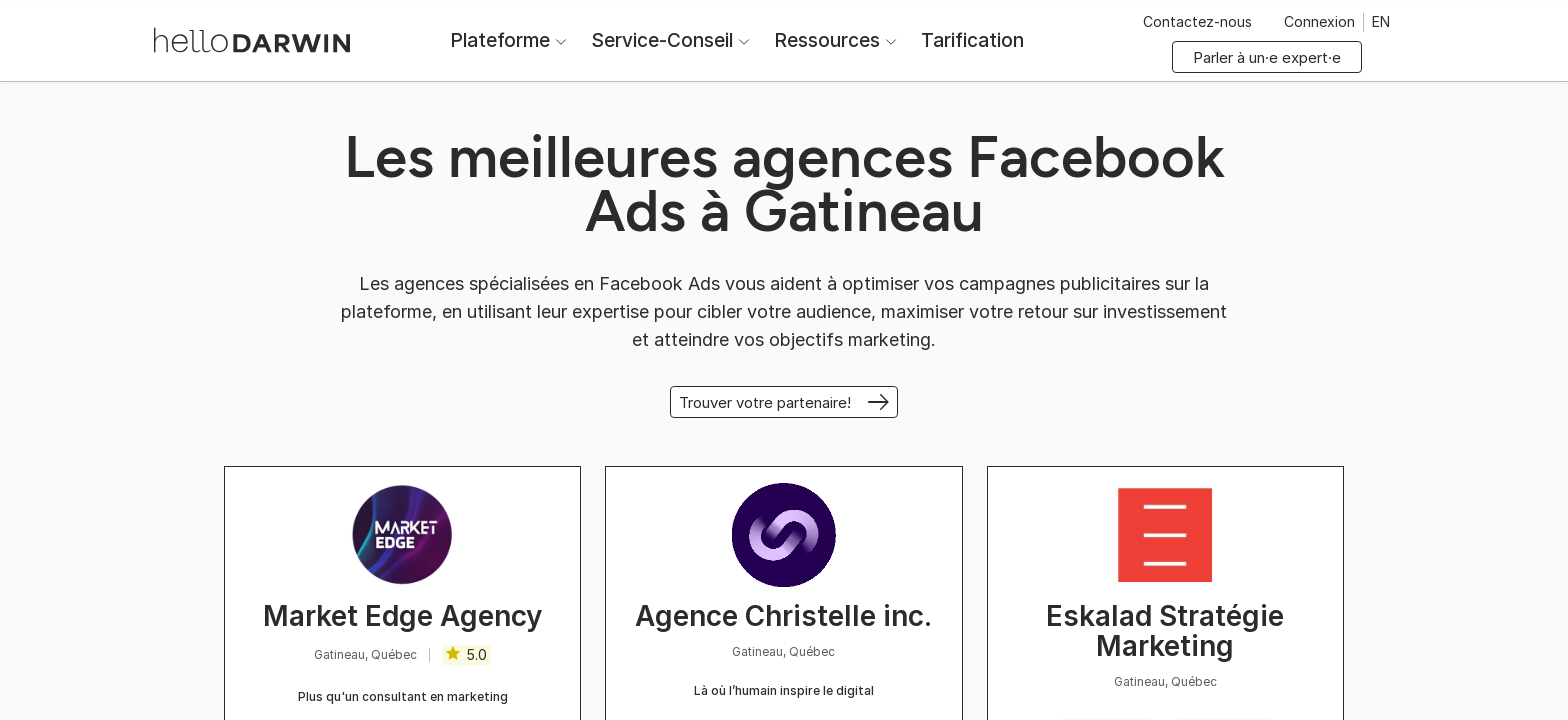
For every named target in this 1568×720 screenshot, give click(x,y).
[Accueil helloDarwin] (252, 38)
